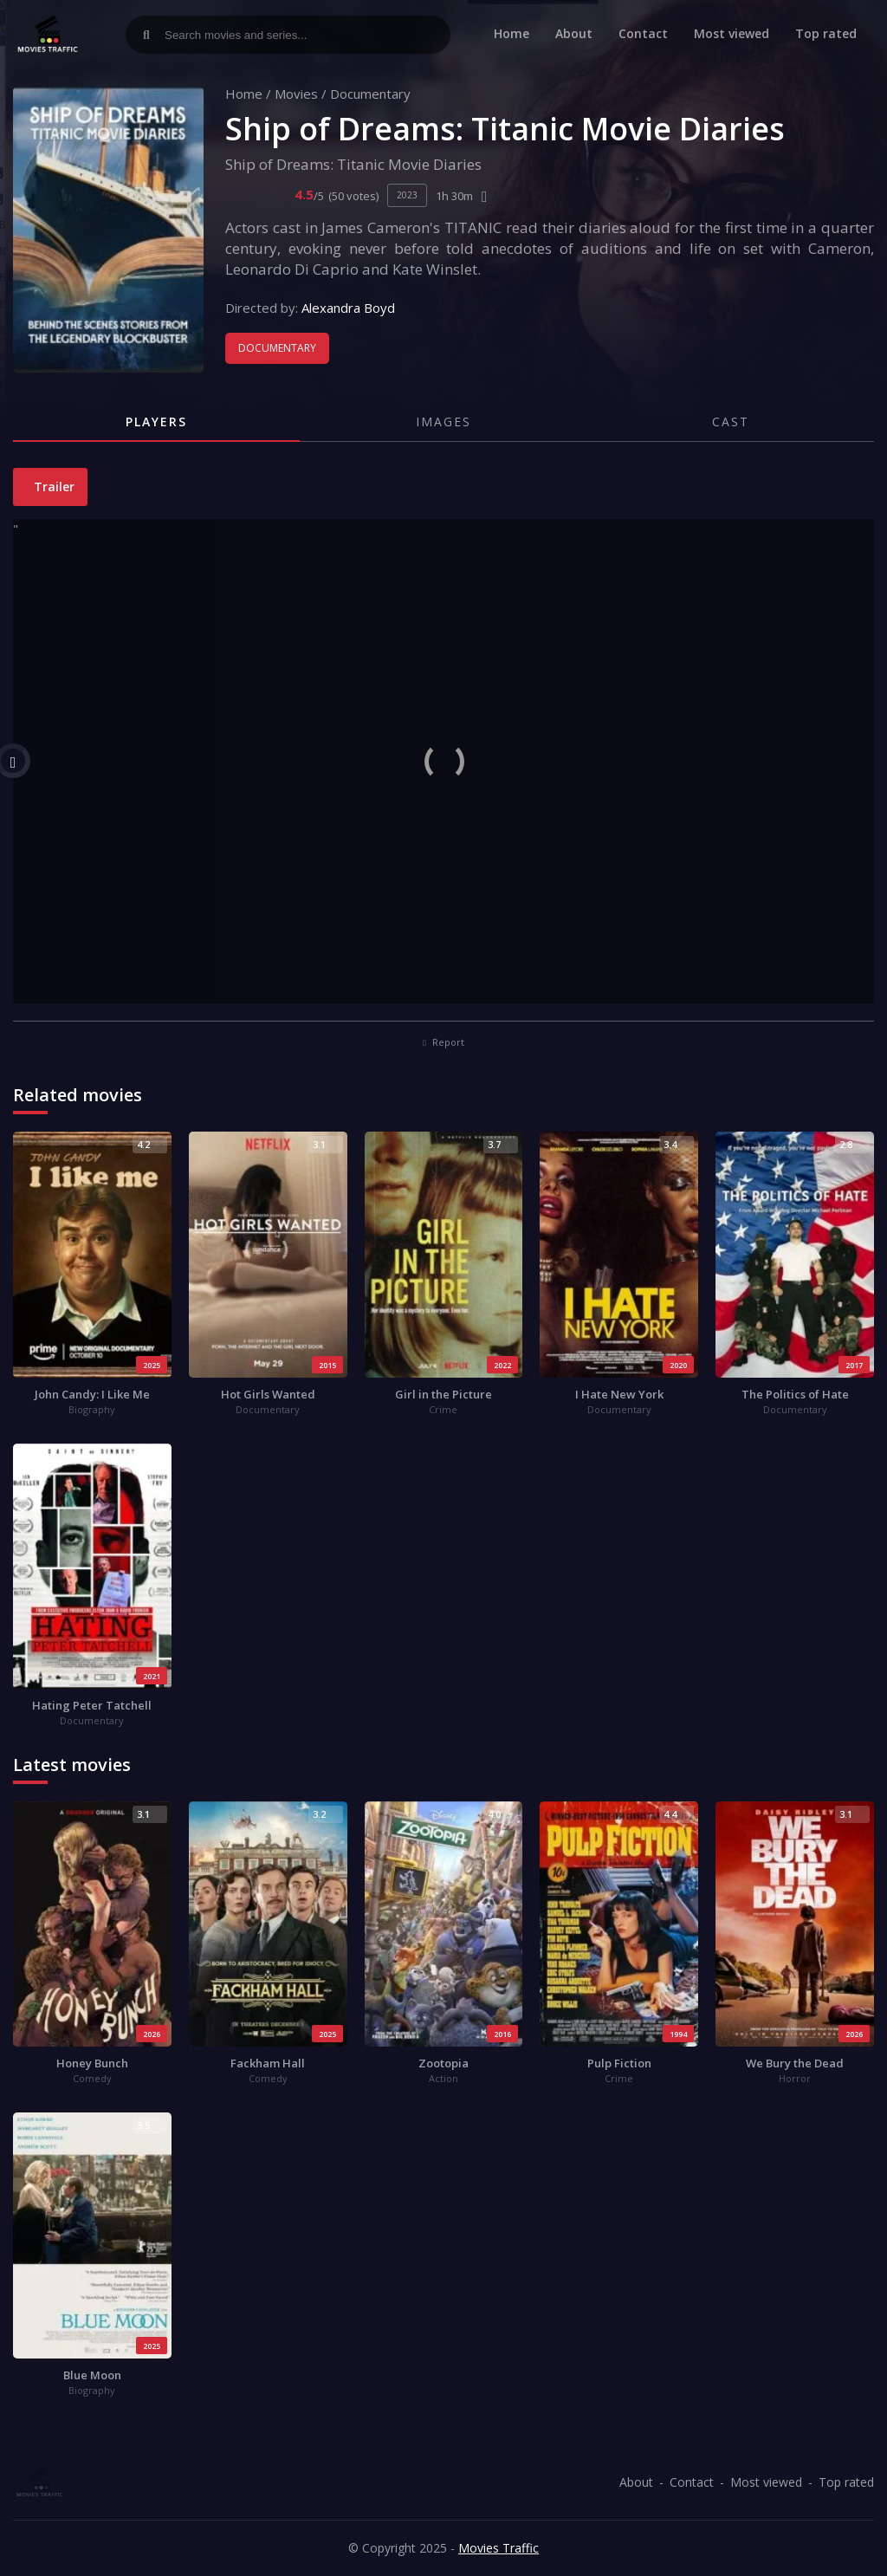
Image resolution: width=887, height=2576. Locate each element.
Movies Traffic (498, 2548)
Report (443, 1041)
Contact (643, 33)
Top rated (826, 33)
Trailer (52, 486)
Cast (730, 421)
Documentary (370, 93)
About (573, 33)
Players (156, 421)
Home (511, 33)
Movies (296, 93)
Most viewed (731, 33)
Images (443, 421)
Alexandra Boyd (348, 307)
